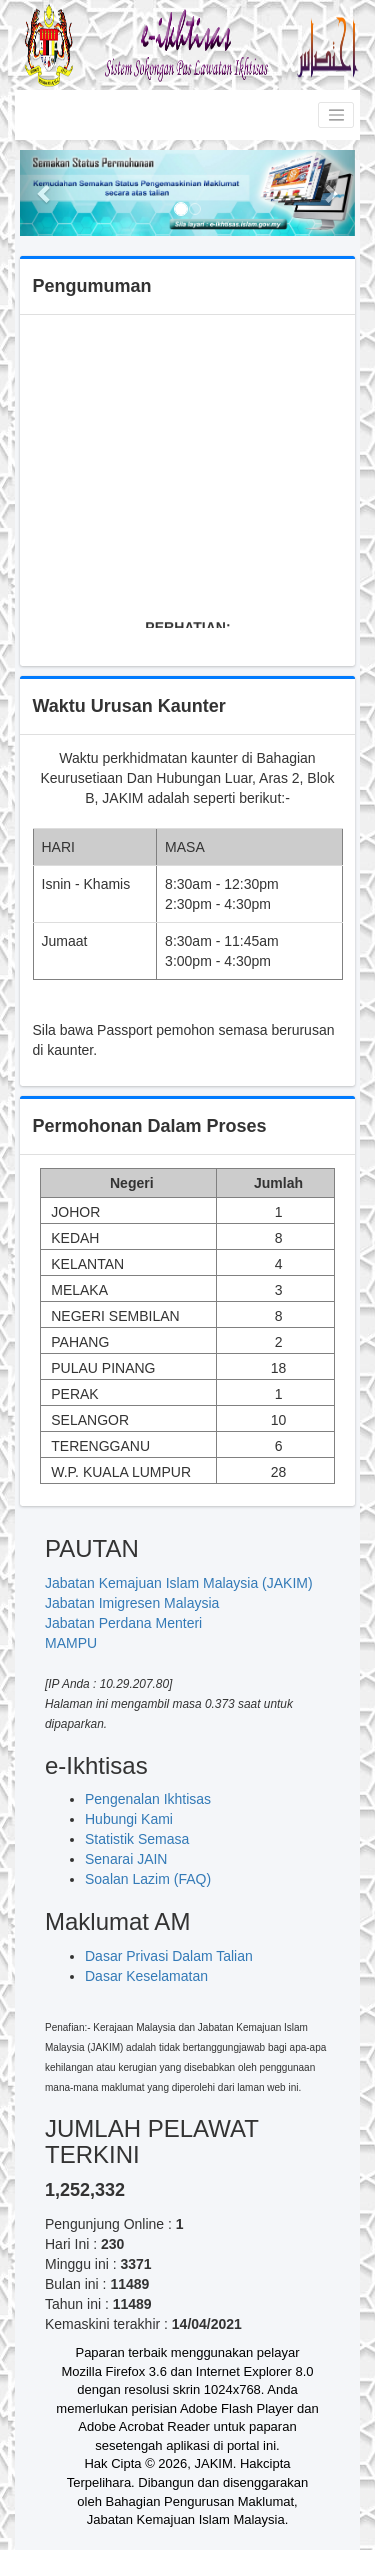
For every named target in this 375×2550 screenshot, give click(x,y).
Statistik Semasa (137, 1839)
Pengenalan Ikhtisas (148, 1799)
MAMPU (71, 1643)
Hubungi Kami (129, 1819)
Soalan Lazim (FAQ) (148, 1879)
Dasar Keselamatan (146, 1976)
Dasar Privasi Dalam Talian (169, 1956)
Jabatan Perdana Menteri (123, 1623)
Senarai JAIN (126, 1859)
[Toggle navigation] (336, 115)
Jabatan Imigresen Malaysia (132, 1603)
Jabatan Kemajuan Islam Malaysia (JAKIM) (179, 1583)
